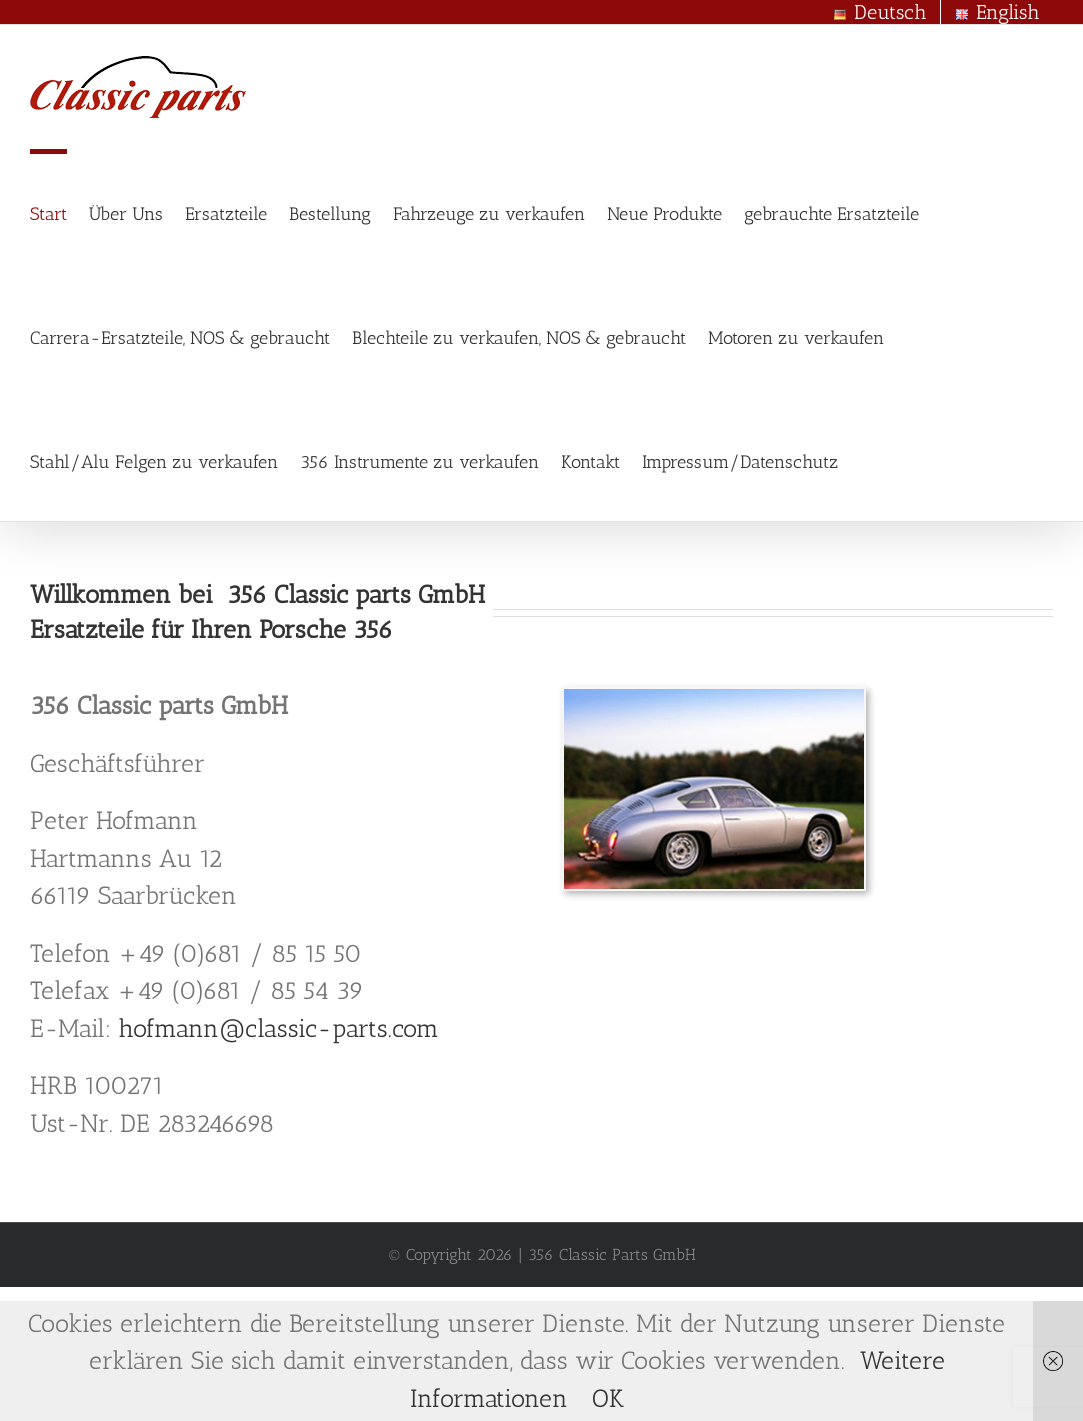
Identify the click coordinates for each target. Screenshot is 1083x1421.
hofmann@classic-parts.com (278, 1028)
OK (608, 1398)
